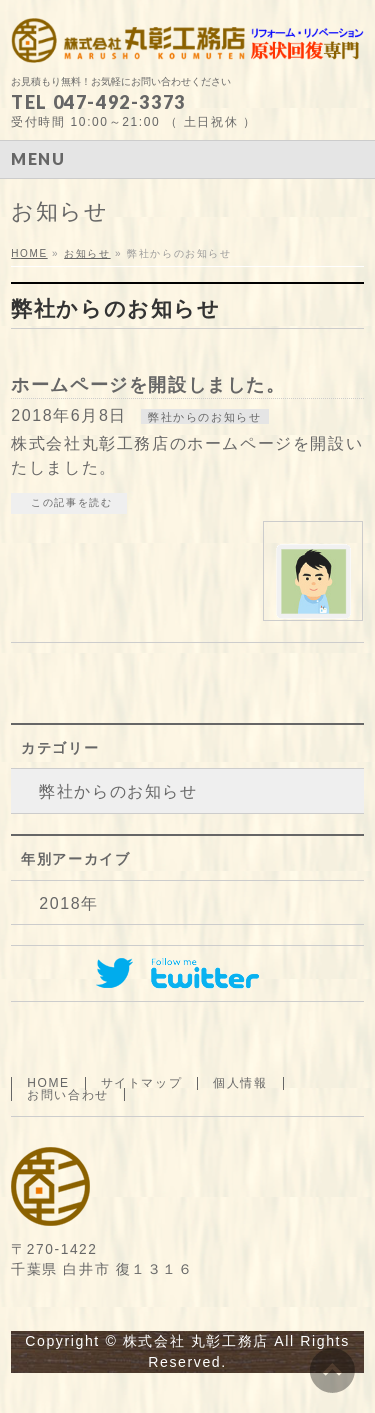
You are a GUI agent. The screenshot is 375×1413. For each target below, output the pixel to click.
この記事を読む (71, 502)
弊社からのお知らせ (204, 417)
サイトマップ (142, 1083)
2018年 (69, 903)
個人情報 (240, 1083)
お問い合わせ (68, 1095)
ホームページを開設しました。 (148, 384)
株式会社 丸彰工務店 (196, 1341)
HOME (48, 1083)
